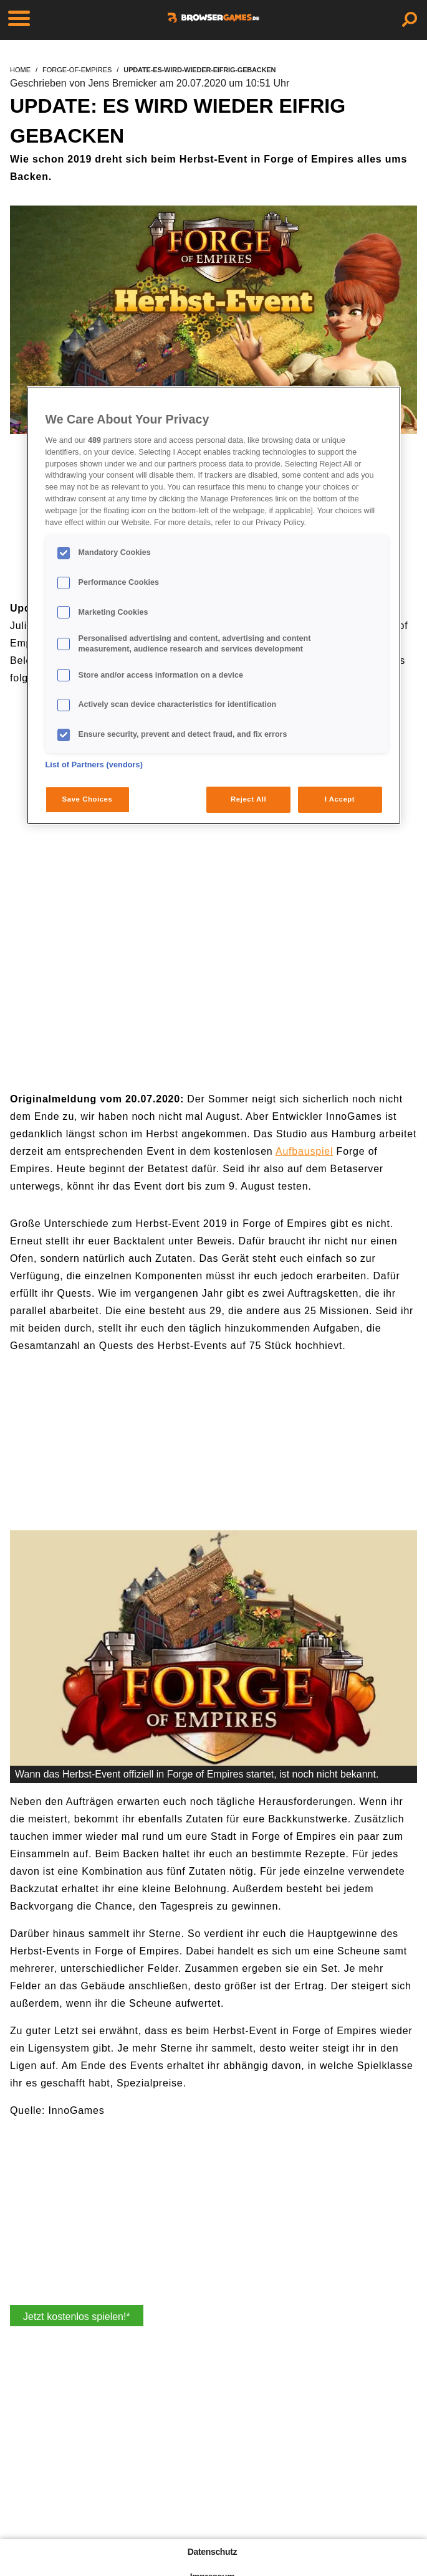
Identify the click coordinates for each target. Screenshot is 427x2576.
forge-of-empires (77, 69)
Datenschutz (212, 2552)
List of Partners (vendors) (94, 764)
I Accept (340, 799)
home (20, 69)
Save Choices (87, 799)
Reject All (248, 799)
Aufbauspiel (304, 1151)
